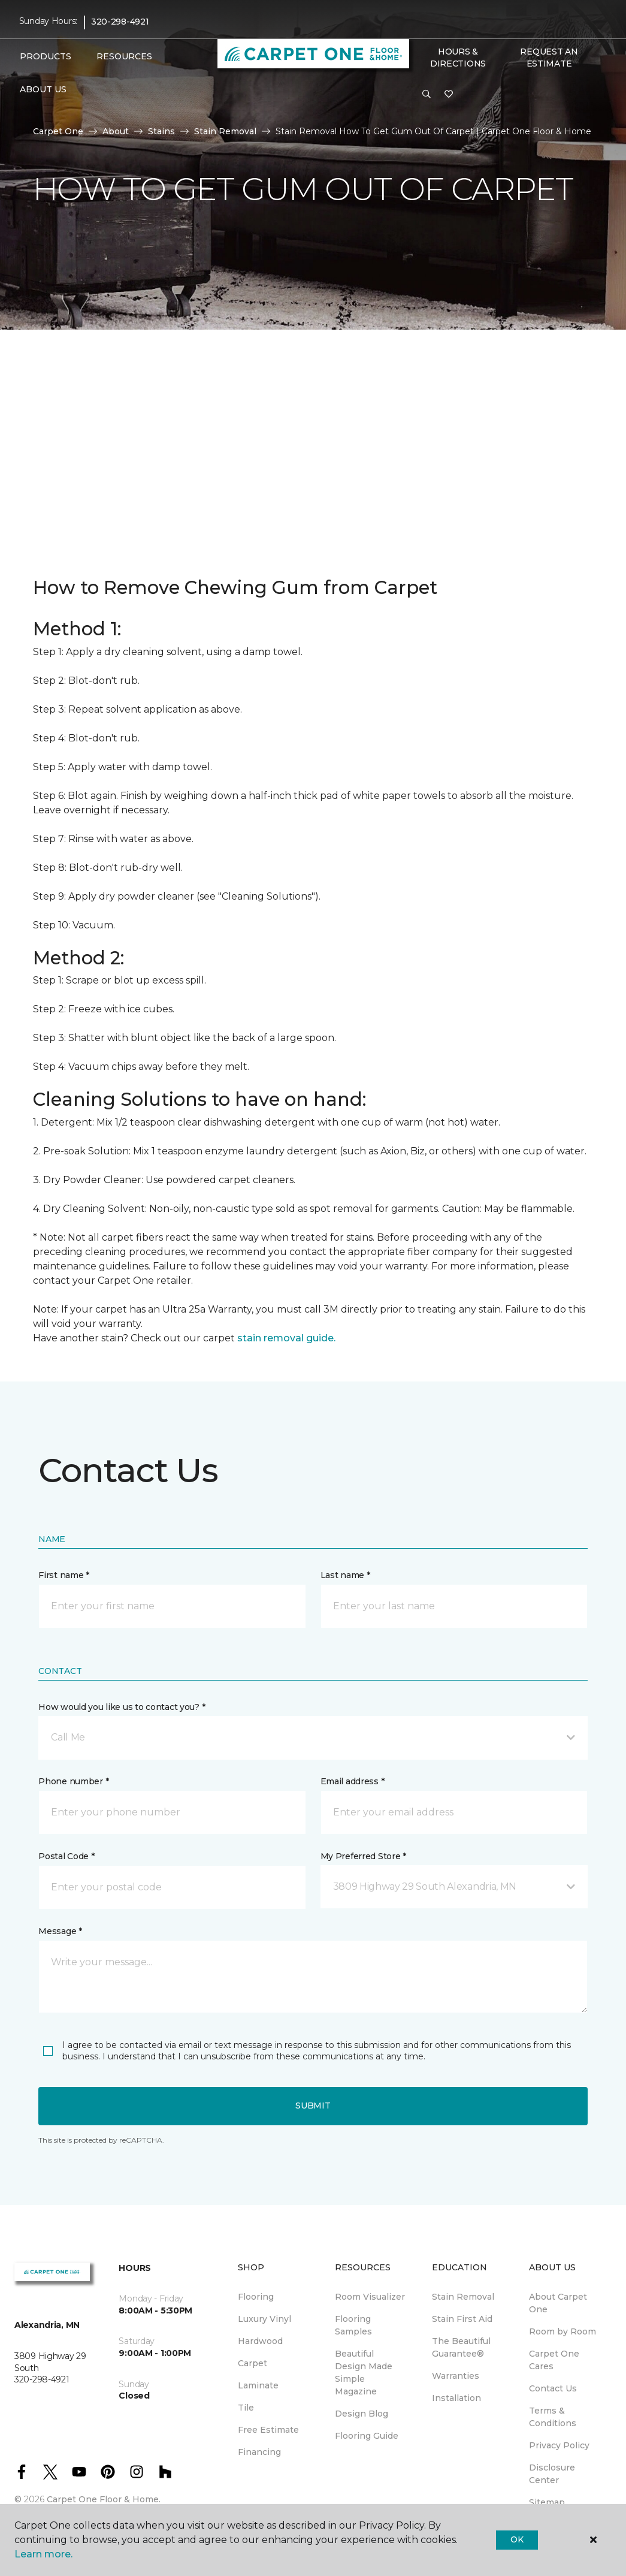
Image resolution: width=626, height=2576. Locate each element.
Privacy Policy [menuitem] (559, 2445)
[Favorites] (448, 95)
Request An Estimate (548, 57)
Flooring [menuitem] (256, 2296)
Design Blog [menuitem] (361, 2413)
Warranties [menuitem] (455, 2375)
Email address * (352, 1781)
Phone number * (73, 1781)
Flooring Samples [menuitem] (353, 2325)
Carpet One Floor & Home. (104, 2499)
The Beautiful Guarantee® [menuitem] (461, 2347)
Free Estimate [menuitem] (268, 2429)
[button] (426, 95)
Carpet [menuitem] (252, 2363)
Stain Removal (225, 131)
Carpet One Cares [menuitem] (554, 2360)
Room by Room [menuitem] (562, 2331)
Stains (161, 131)
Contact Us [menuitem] (553, 2388)
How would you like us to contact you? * (121, 1707)
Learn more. (43, 2554)
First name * (63, 1575)
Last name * (345, 1575)
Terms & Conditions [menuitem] (552, 2417)
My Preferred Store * (363, 1856)
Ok (516, 2539)
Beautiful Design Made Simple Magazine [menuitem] (363, 2372)
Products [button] (45, 56)
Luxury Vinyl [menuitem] (264, 2318)
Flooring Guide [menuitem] (366, 2435)
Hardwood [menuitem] (260, 2341)
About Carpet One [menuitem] (558, 2303)
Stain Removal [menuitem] (463, 2296)
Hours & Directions (458, 57)
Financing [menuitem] (259, 2452)
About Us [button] (43, 89)
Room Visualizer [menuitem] (370, 2296)
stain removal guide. (286, 1338)
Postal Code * (66, 1856)
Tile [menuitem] (246, 2407)
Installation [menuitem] (456, 2398)
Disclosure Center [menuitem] (552, 2473)
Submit (312, 2105)
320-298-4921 (120, 21)
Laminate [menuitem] (258, 2385)
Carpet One (58, 131)
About (115, 131)
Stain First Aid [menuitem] (462, 2318)
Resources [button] (124, 56)
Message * (59, 1931)
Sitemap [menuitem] (547, 2502)
